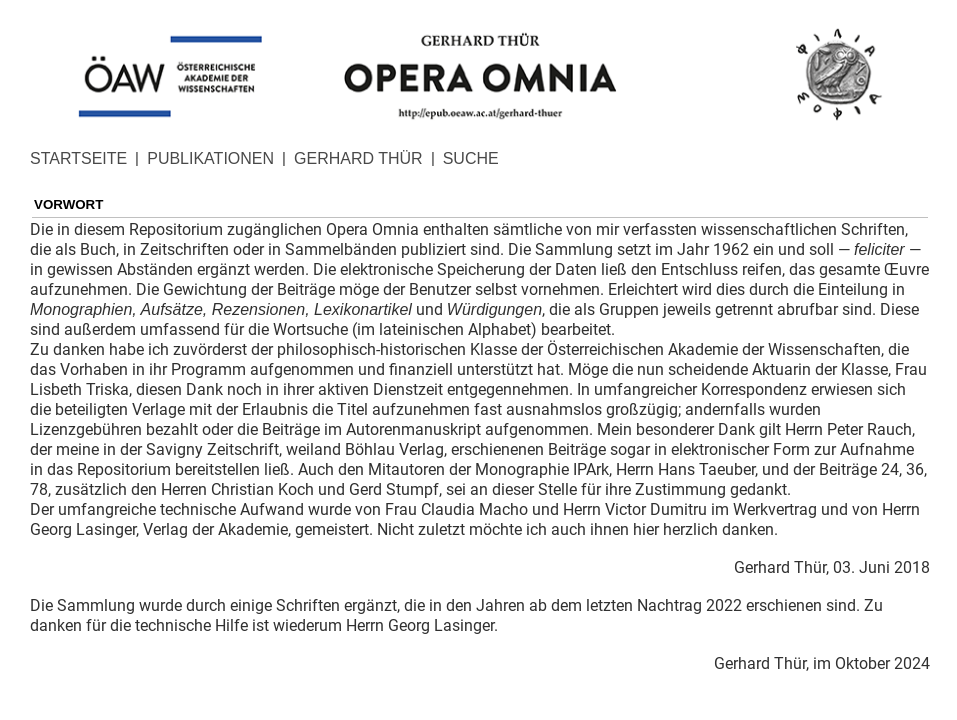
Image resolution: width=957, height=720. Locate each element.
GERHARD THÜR (358, 158)
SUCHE (471, 158)
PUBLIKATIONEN (210, 158)
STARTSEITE (78, 158)
